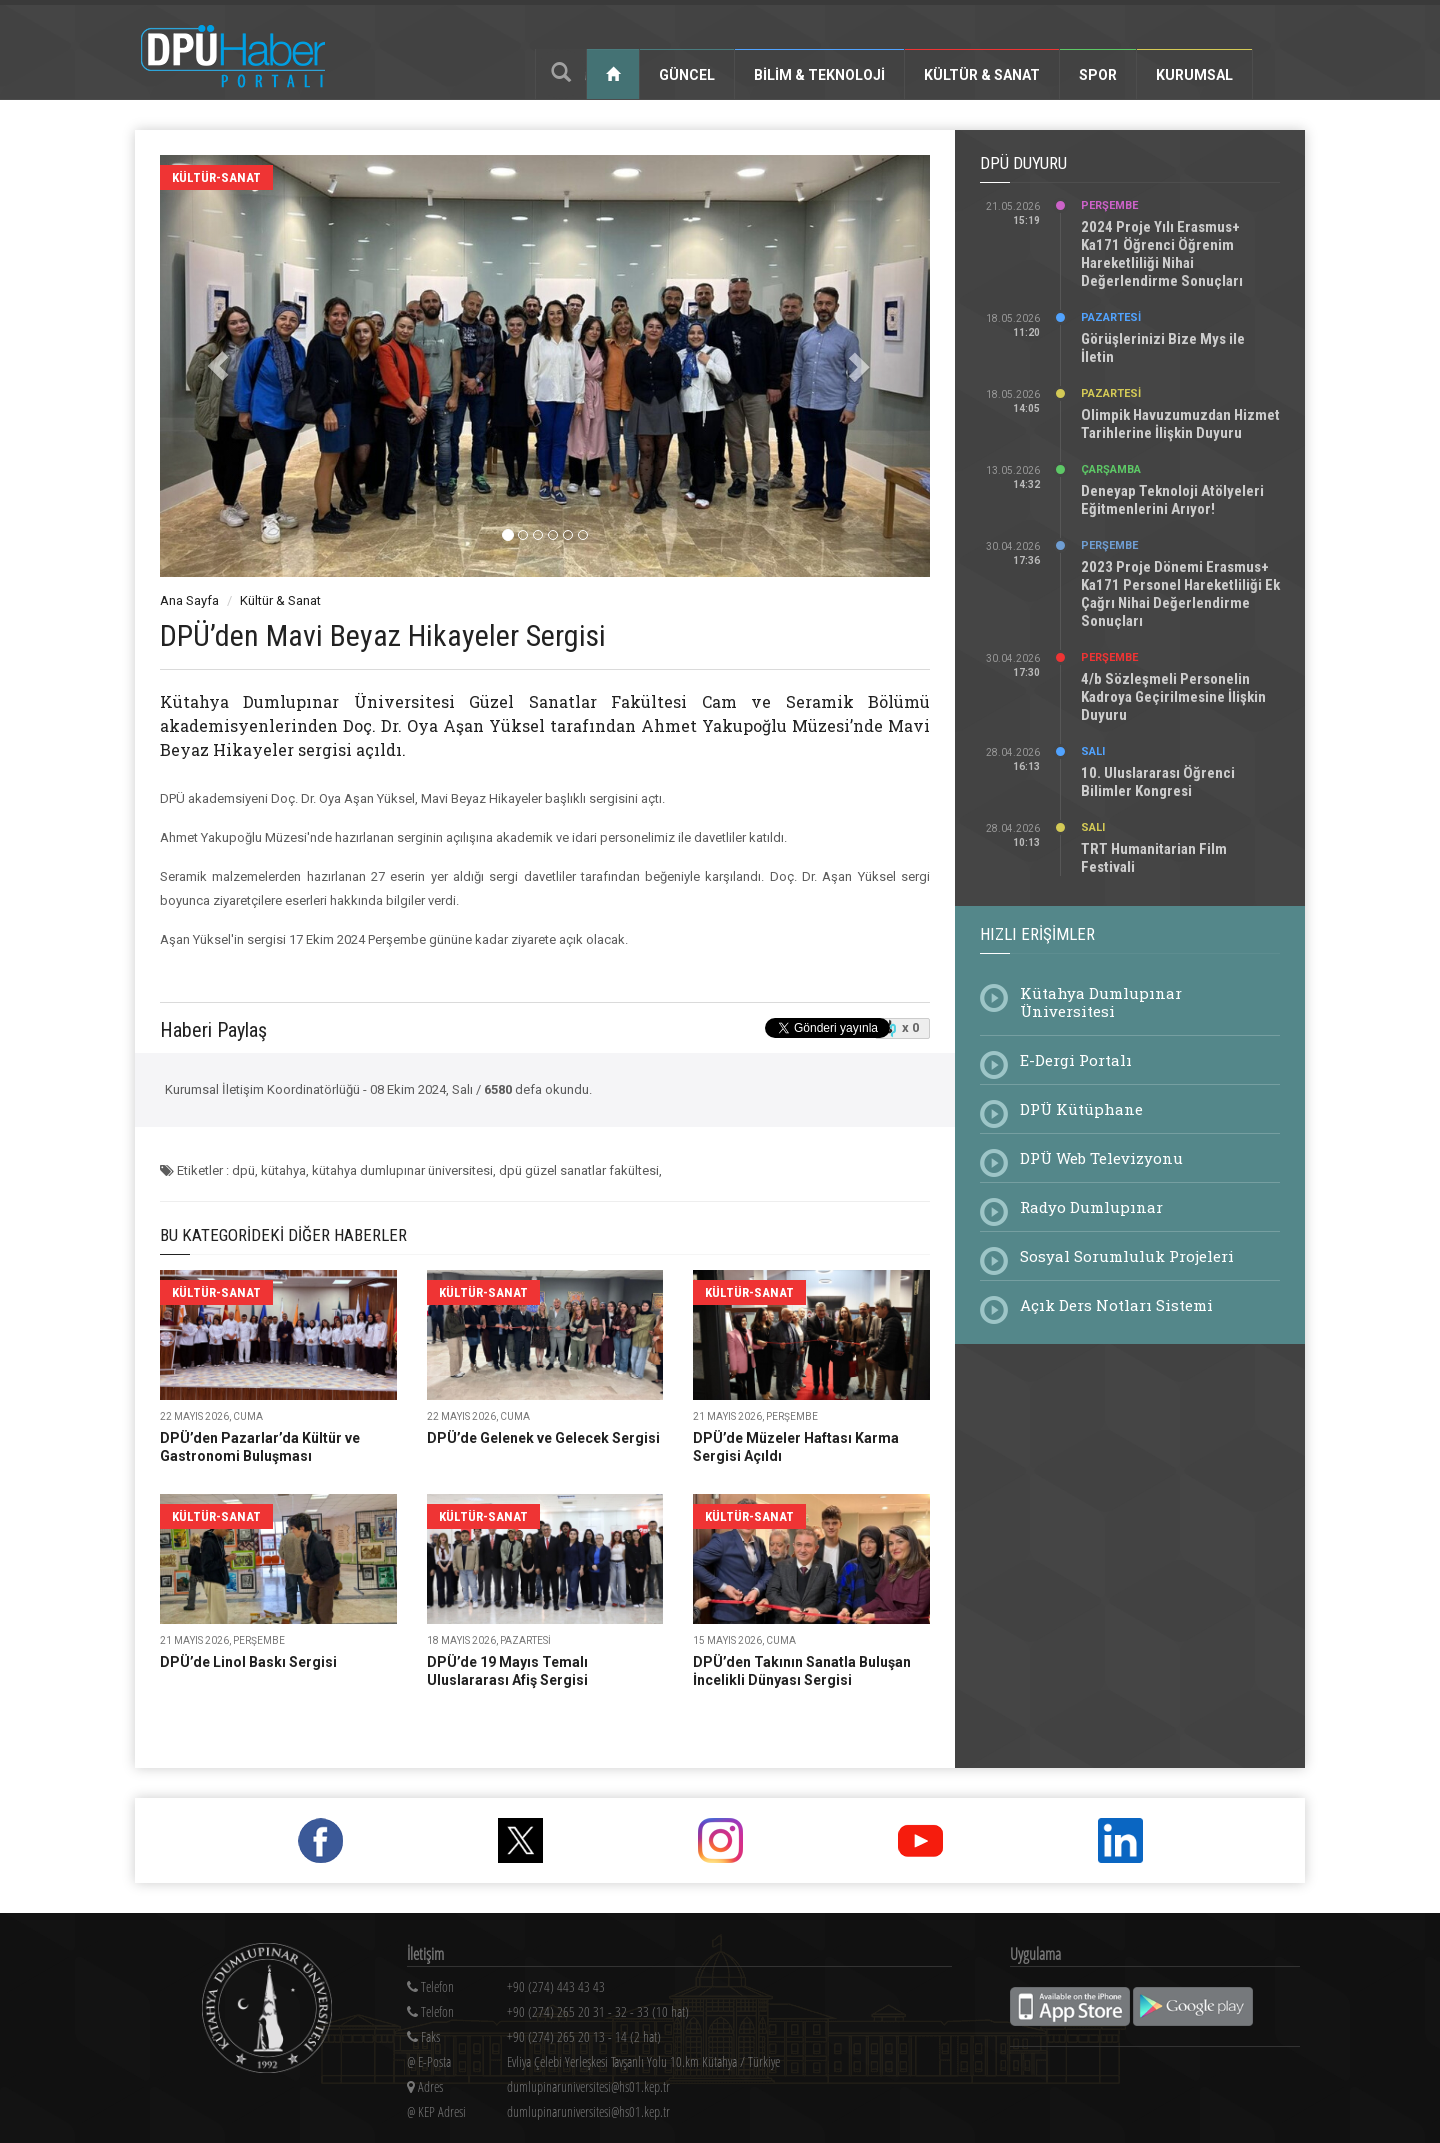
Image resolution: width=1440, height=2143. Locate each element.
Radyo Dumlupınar (1091, 1207)
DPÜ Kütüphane (1081, 1109)
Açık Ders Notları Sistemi (1116, 1305)
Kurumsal (1194, 75)
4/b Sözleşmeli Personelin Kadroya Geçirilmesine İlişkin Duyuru (1173, 697)
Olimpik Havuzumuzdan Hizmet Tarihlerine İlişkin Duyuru (1180, 424)
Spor (1098, 75)
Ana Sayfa (189, 600)
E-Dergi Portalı (1076, 1060)
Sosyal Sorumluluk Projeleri (1127, 1256)
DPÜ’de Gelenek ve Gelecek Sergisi (543, 1438)
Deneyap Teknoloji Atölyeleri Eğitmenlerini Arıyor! (1172, 500)
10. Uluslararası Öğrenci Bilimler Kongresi (1158, 782)
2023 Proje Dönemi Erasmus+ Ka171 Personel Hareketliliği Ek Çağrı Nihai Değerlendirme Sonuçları (1180, 594)
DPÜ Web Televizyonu (1101, 1158)
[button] (218, 366)
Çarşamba (1111, 469)
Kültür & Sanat (982, 75)
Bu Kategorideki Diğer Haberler (283, 1235)
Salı (1093, 751)
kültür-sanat (216, 177)
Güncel (687, 75)
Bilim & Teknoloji (819, 75)
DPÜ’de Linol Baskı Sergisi (248, 1662)
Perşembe (1109, 205)
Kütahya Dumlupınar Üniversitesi (1101, 1002)
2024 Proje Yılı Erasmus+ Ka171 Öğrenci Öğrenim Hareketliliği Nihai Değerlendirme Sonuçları (1162, 254)
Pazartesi (1111, 317)
